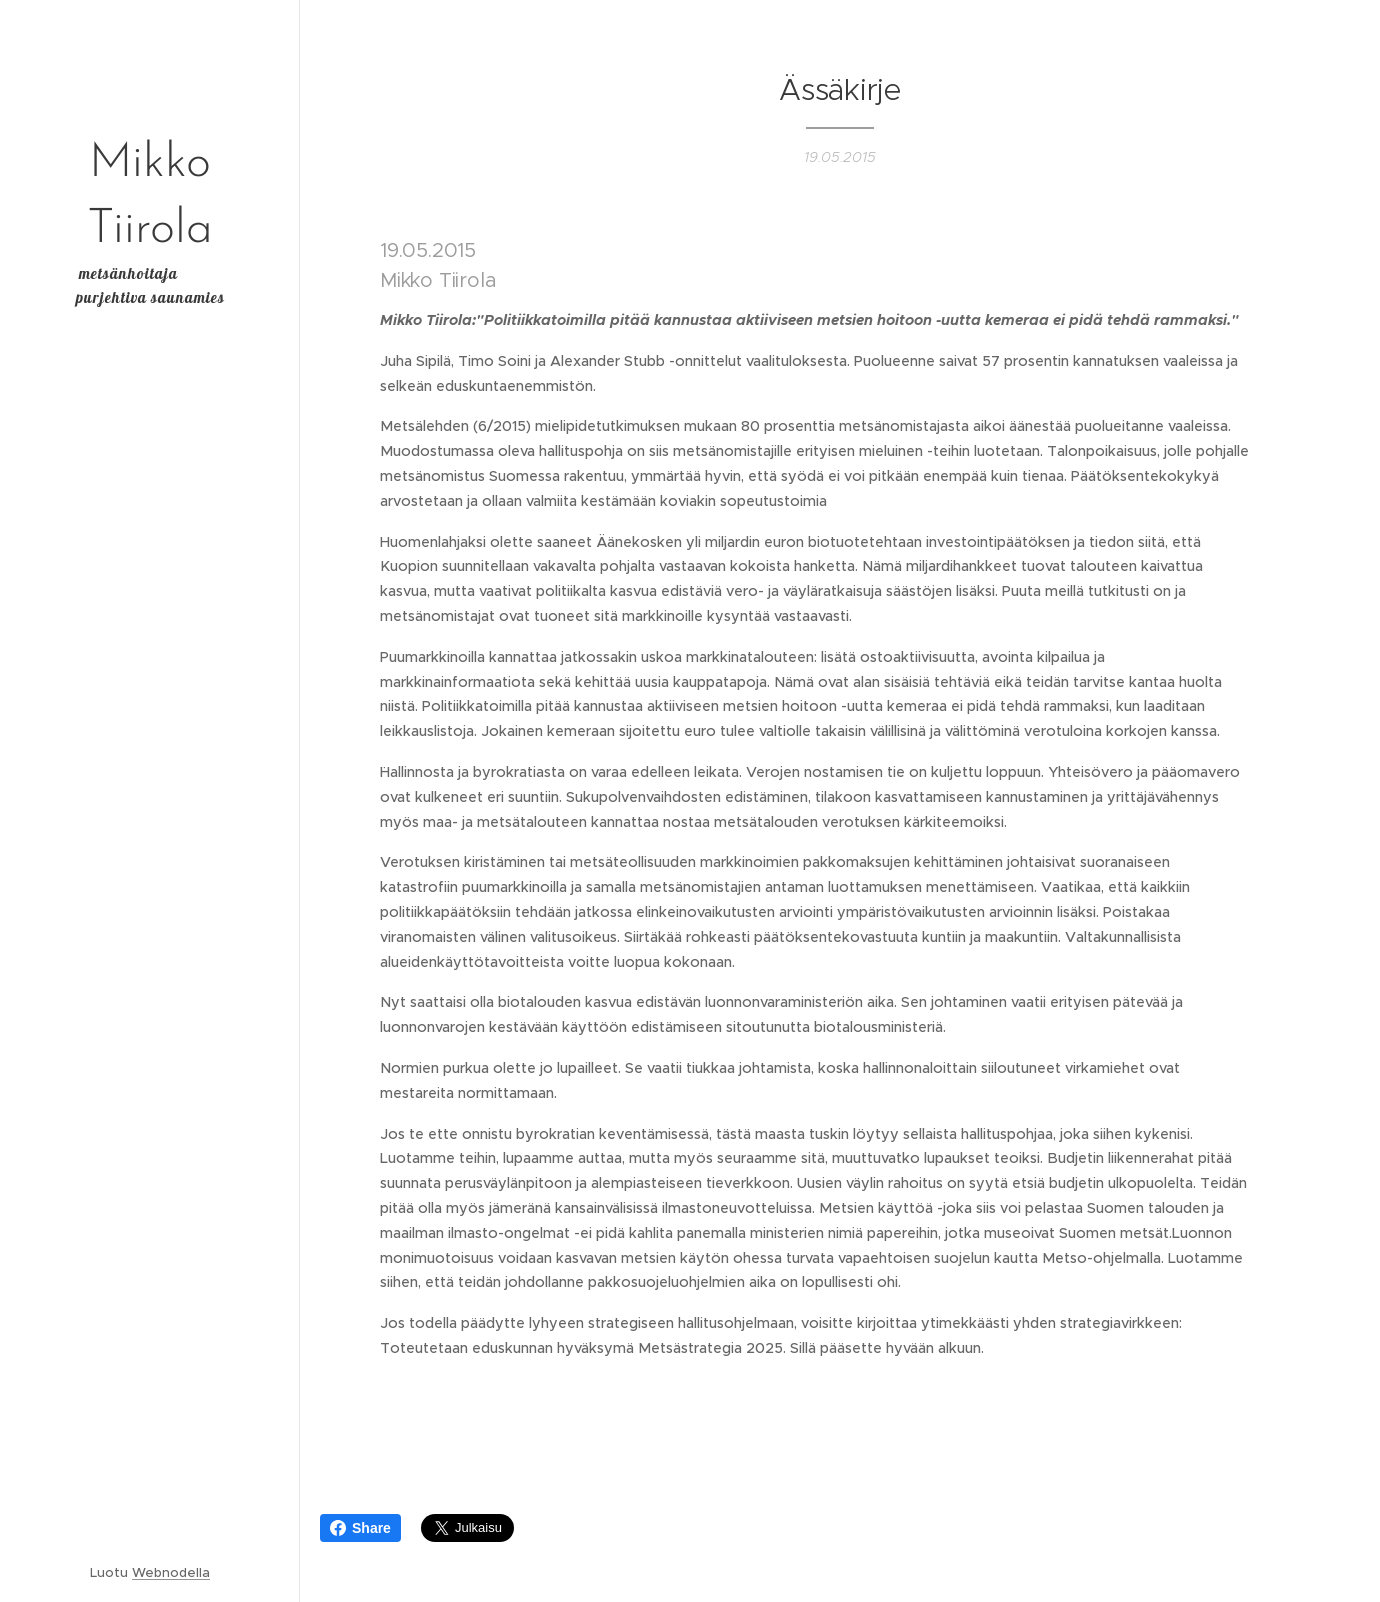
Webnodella (171, 1572)
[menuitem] (150, 703)
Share (360, 1528)
